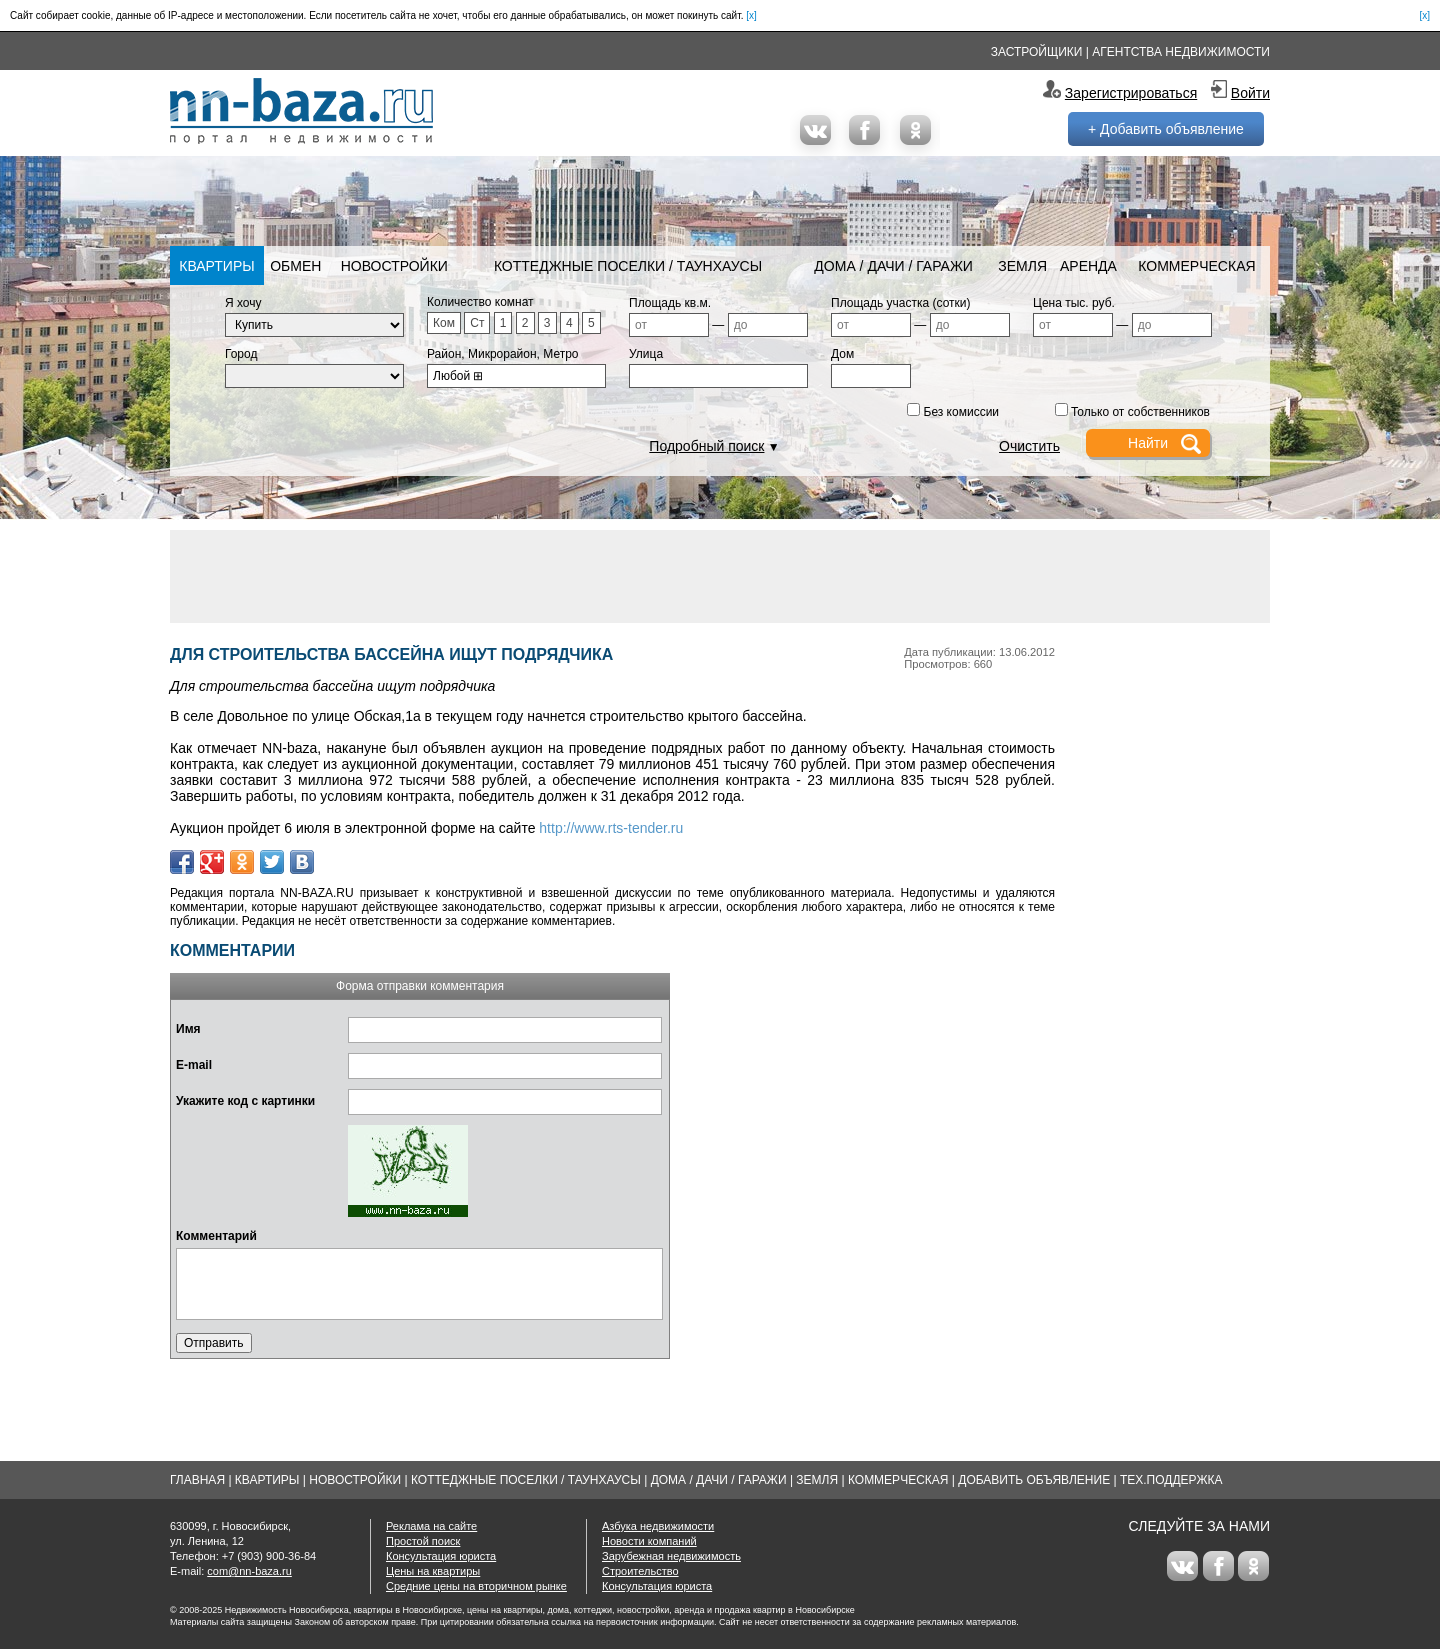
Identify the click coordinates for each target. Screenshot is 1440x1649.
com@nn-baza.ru (249, 1571)
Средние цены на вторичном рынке (476, 1586)
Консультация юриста (441, 1556)
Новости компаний (649, 1541)
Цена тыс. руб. (1074, 303)
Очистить (1029, 446)
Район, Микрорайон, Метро (503, 354)
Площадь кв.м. (670, 303)
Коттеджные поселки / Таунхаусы (628, 266)
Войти (1250, 93)
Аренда (1088, 266)
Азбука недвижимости (658, 1526)
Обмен (295, 266)
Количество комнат (480, 302)
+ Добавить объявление (1166, 129)
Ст (477, 323)
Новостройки (394, 266)
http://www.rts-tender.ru (611, 828)
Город (241, 354)
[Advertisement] (720, 575)
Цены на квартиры (433, 1571)
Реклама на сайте (431, 1526)
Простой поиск (423, 1541)
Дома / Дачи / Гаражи (893, 266)
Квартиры (216, 266)
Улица (646, 354)
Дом (842, 354)
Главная (197, 1480)
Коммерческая (1196, 266)
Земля (1022, 266)
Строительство (640, 1571)
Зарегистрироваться (1131, 93)
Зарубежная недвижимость (671, 1556)
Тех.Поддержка (1171, 1480)
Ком (444, 323)
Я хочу (243, 303)
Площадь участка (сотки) (901, 303)
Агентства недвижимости (1181, 52)
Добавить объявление (1034, 1480)
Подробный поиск (706, 446)
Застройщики (1037, 52)
